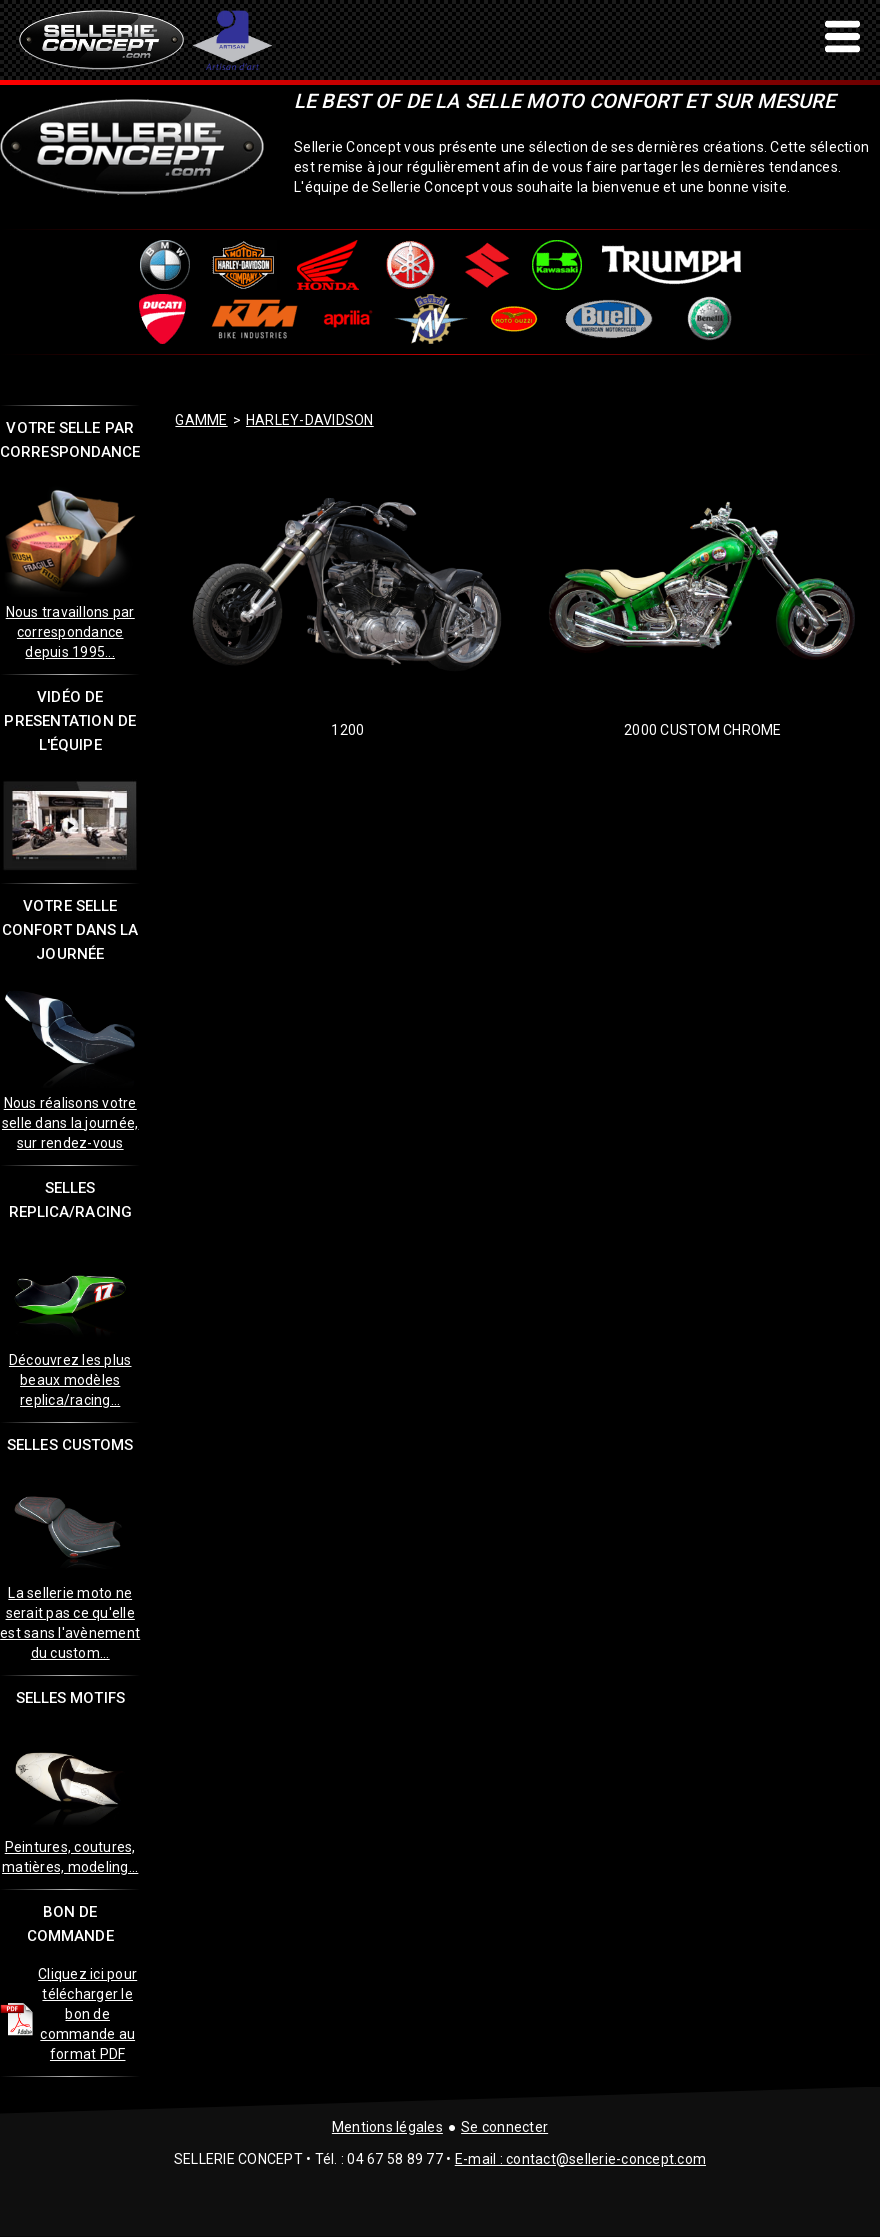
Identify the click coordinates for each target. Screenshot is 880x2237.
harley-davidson (310, 420)
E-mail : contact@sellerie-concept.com (580, 2159)
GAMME (201, 420)
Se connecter (504, 2127)
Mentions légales (387, 2127)
